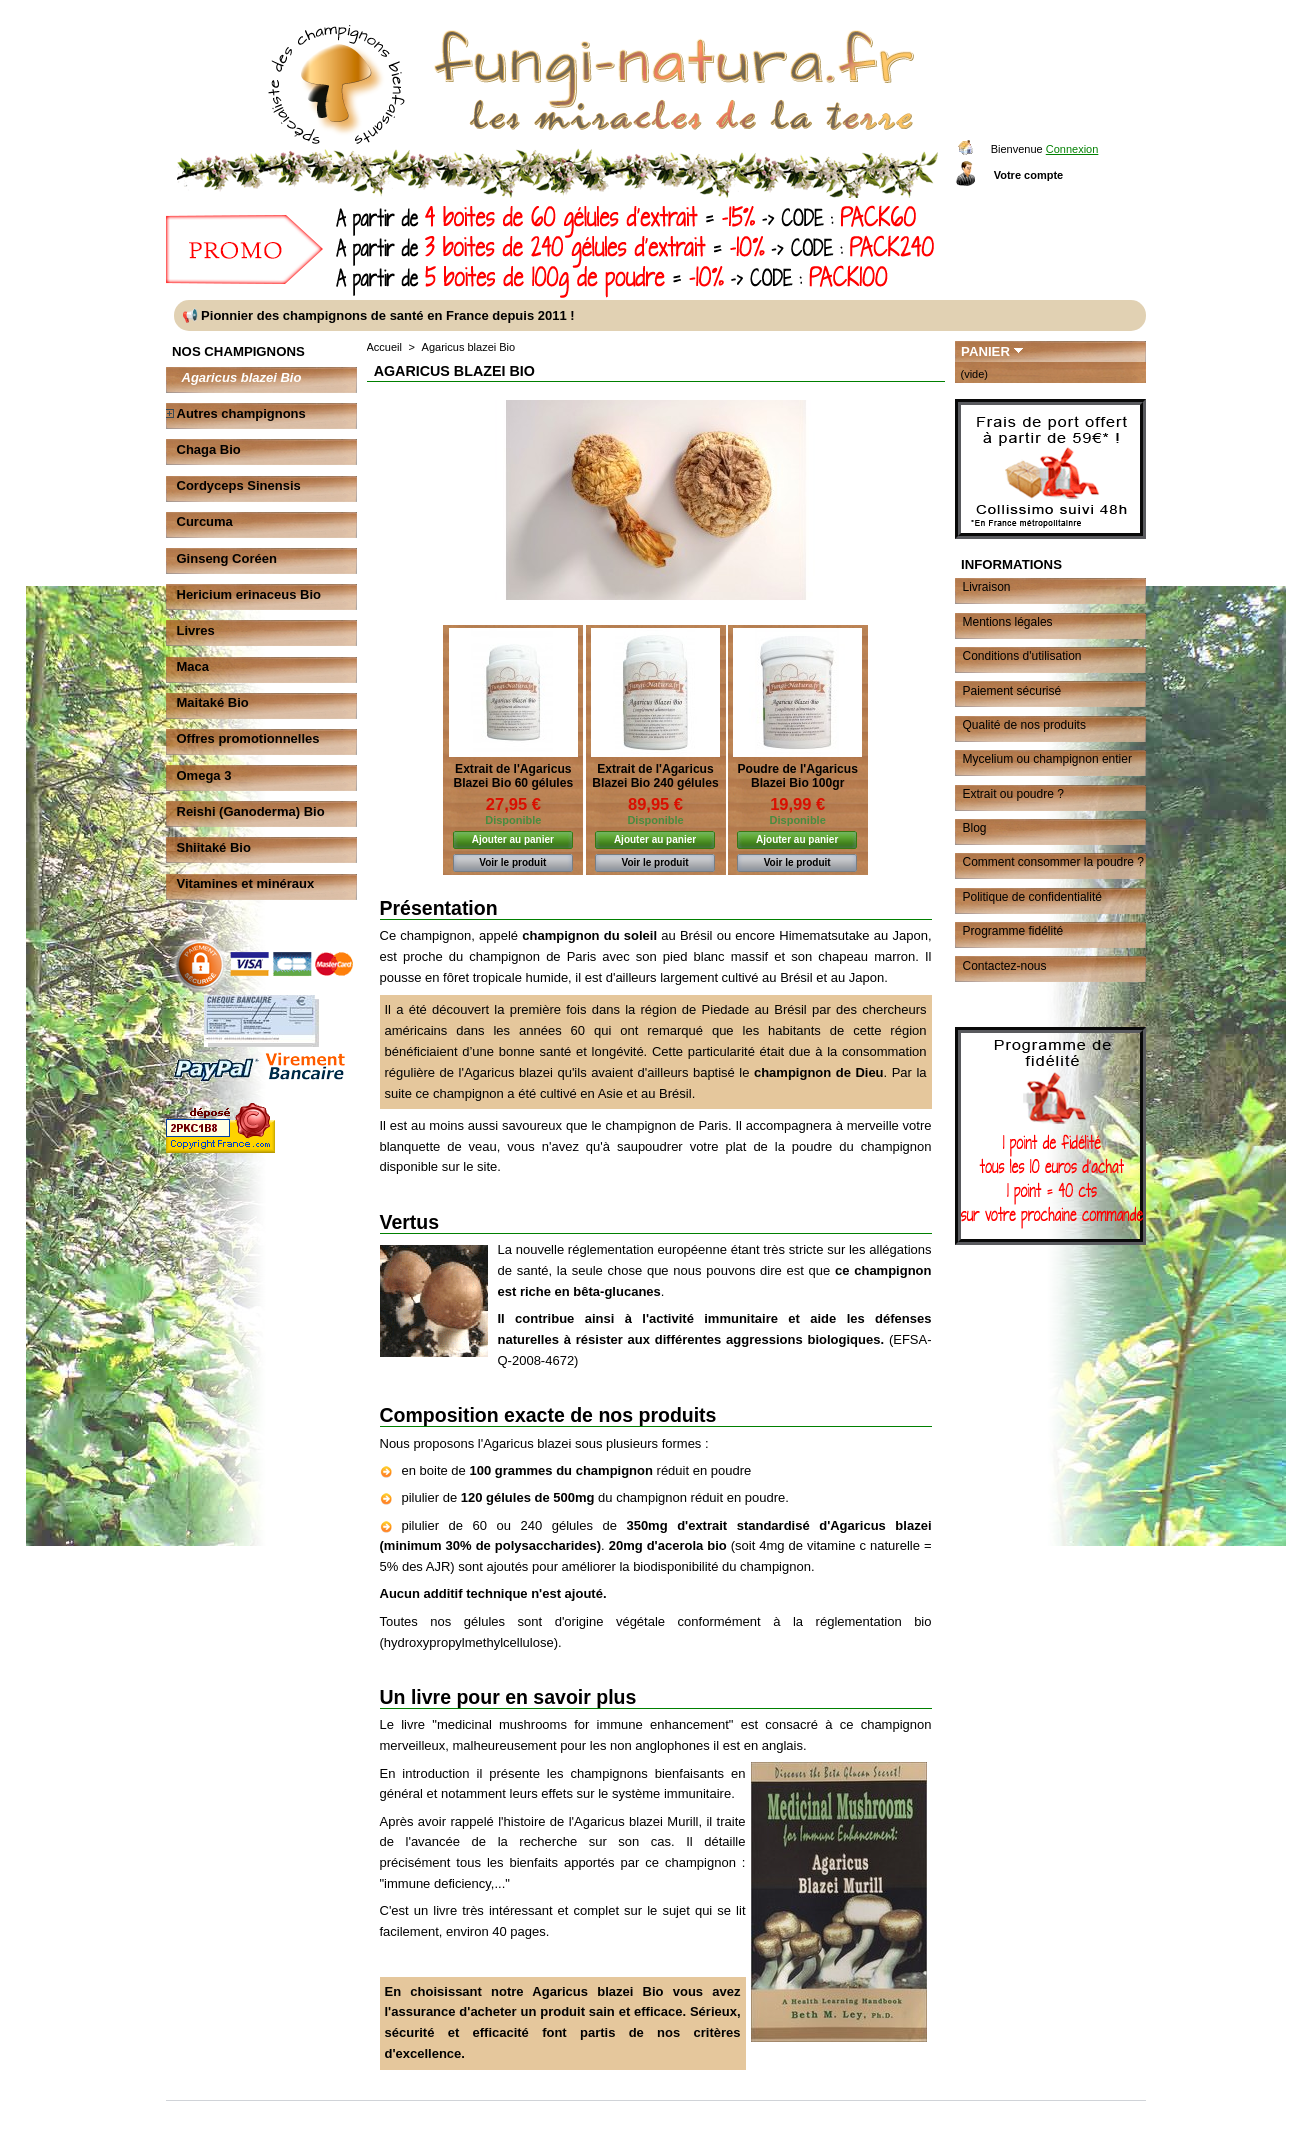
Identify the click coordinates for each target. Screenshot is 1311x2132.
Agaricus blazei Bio (242, 377)
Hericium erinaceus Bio (249, 594)
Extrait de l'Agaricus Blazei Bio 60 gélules (513, 776)
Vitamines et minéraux (246, 883)
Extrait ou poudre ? (1013, 794)
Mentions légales (1008, 622)
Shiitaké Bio (214, 847)
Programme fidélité (1013, 931)
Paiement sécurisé (1012, 691)
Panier (985, 351)
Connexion (1072, 149)
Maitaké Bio (213, 702)
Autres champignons (241, 413)
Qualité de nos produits (1024, 725)
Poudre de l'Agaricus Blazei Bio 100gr (797, 776)
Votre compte (1028, 175)
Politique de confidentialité (1032, 897)
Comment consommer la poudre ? (1053, 862)
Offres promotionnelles (248, 738)
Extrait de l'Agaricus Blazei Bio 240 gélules (655, 776)
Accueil (384, 347)
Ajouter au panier (513, 839)
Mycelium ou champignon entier (1047, 759)
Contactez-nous (1005, 966)
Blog (975, 828)
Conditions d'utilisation (1022, 656)
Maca (193, 666)
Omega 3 (204, 775)
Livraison (987, 587)
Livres (196, 630)
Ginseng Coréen (227, 558)
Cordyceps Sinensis (239, 485)
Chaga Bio (209, 449)
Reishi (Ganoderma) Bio (251, 811)
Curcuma (205, 521)
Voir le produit (512, 862)
